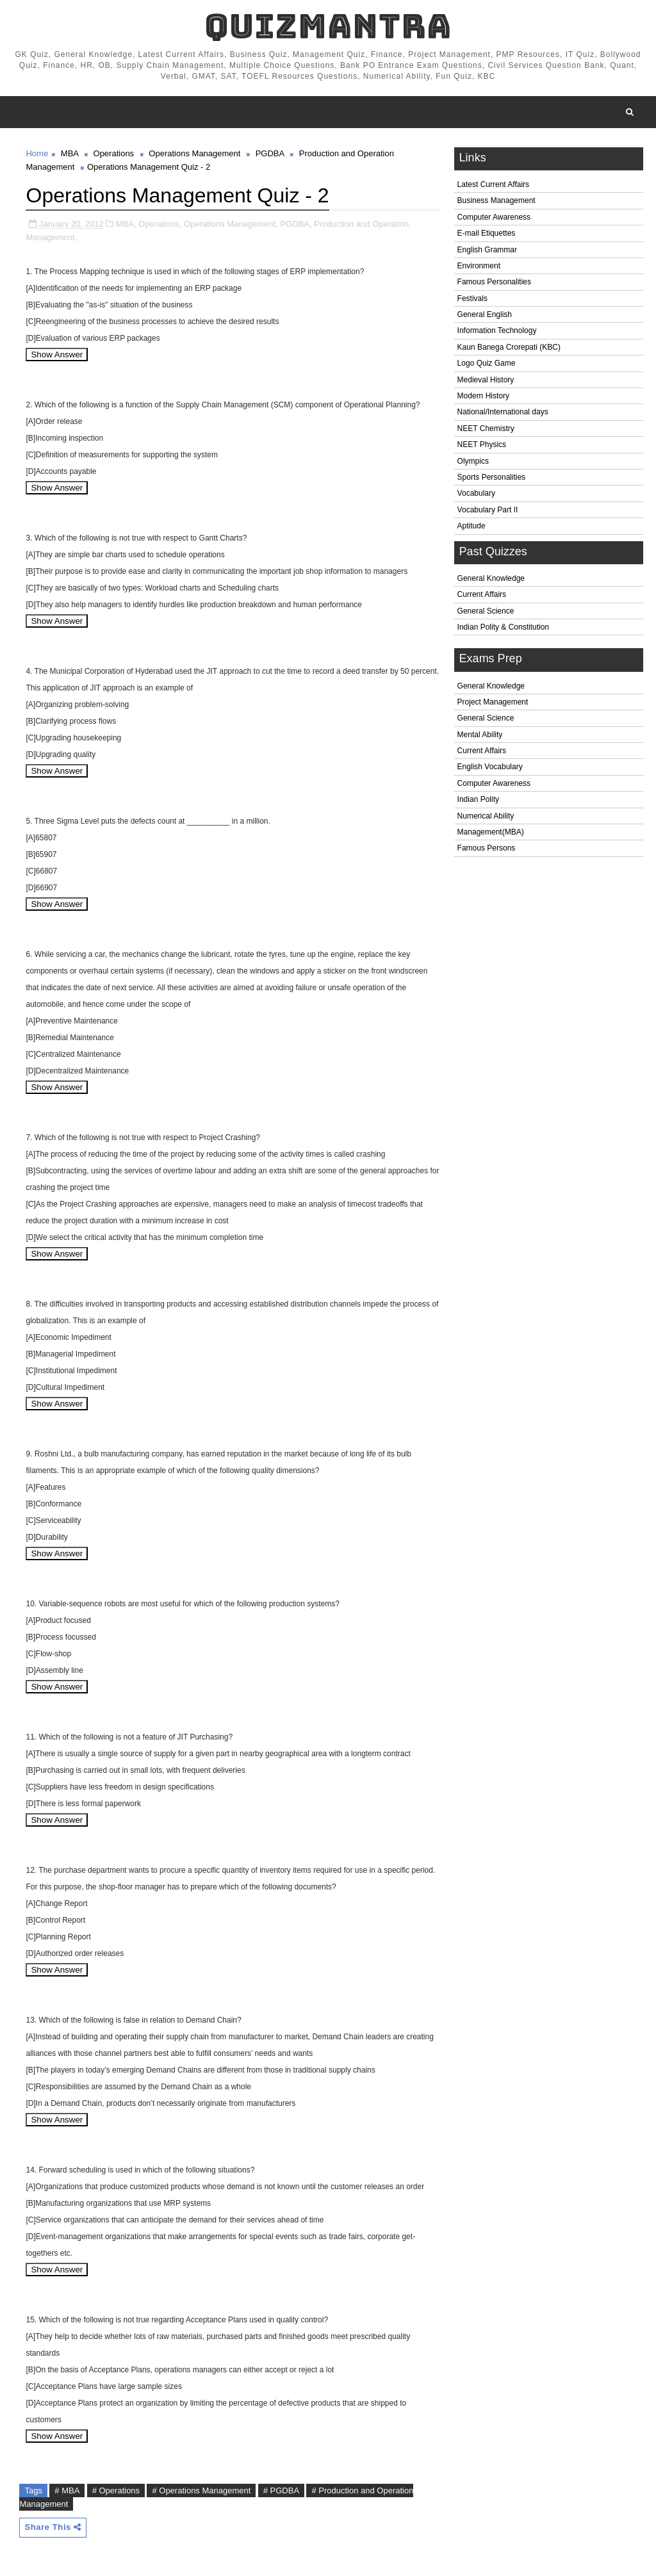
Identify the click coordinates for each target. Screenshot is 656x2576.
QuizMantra (328, 26)
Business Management (496, 200)
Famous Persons (486, 848)
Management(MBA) (490, 831)
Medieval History (485, 379)
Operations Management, (231, 224)
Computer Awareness (494, 217)
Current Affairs (481, 594)
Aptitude (471, 525)
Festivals (472, 298)
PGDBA (270, 153)
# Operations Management (201, 2490)
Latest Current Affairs (493, 184)
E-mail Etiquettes (486, 233)
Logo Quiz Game (486, 363)
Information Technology (497, 330)
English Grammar (487, 249)
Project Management (493, 701)
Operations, (159, 224)
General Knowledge (491, 578)
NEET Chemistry (485, 428)
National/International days (502, 411)
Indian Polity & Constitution (503, 627)
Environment (478, 265)
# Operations (116, 2490)
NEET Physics (481, 444)
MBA (69, 153)
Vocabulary (476, 493)
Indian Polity (478, 799)
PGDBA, (295, 224)
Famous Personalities (494, 281)
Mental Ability (480, 734)
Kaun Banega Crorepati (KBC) (509, 347)
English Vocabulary (490, 766)
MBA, (126, 224)
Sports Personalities (491, 477)
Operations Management (194, 153)
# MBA (66, 2490)
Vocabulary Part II (487, 509)
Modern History (483, 395)
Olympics (473, 461)
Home (37, 153)
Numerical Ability (485, 815)
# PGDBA (281, 2490)
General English (484, 314)
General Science (485, 611)
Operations (114, 153)
